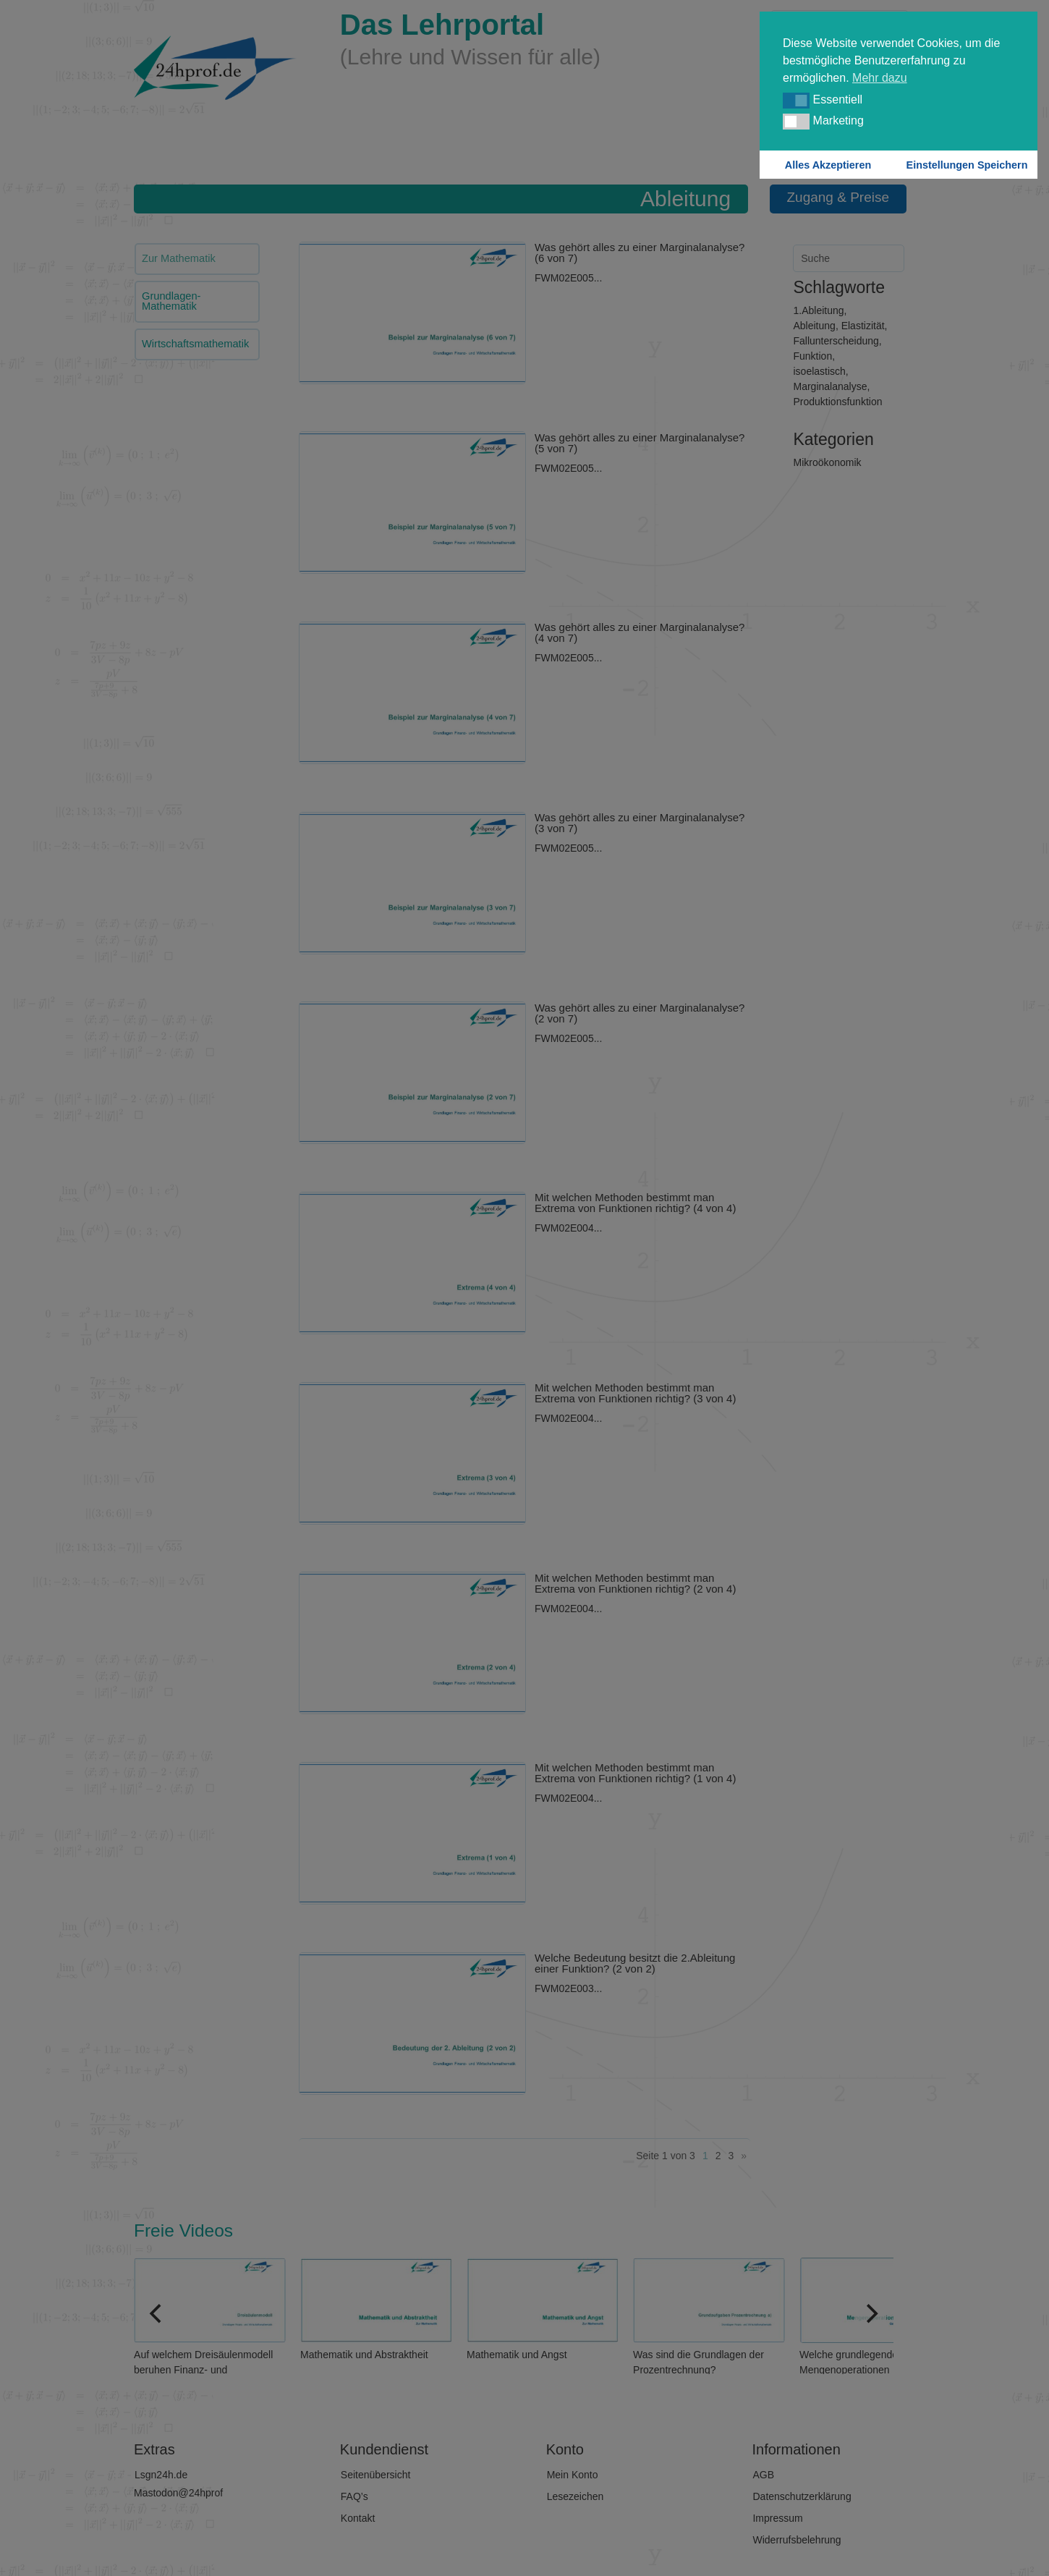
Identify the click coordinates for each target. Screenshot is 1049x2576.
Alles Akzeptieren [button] (828, 165)
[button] (796, 101)
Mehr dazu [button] (879, 78)
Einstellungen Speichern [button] (967, 165)
